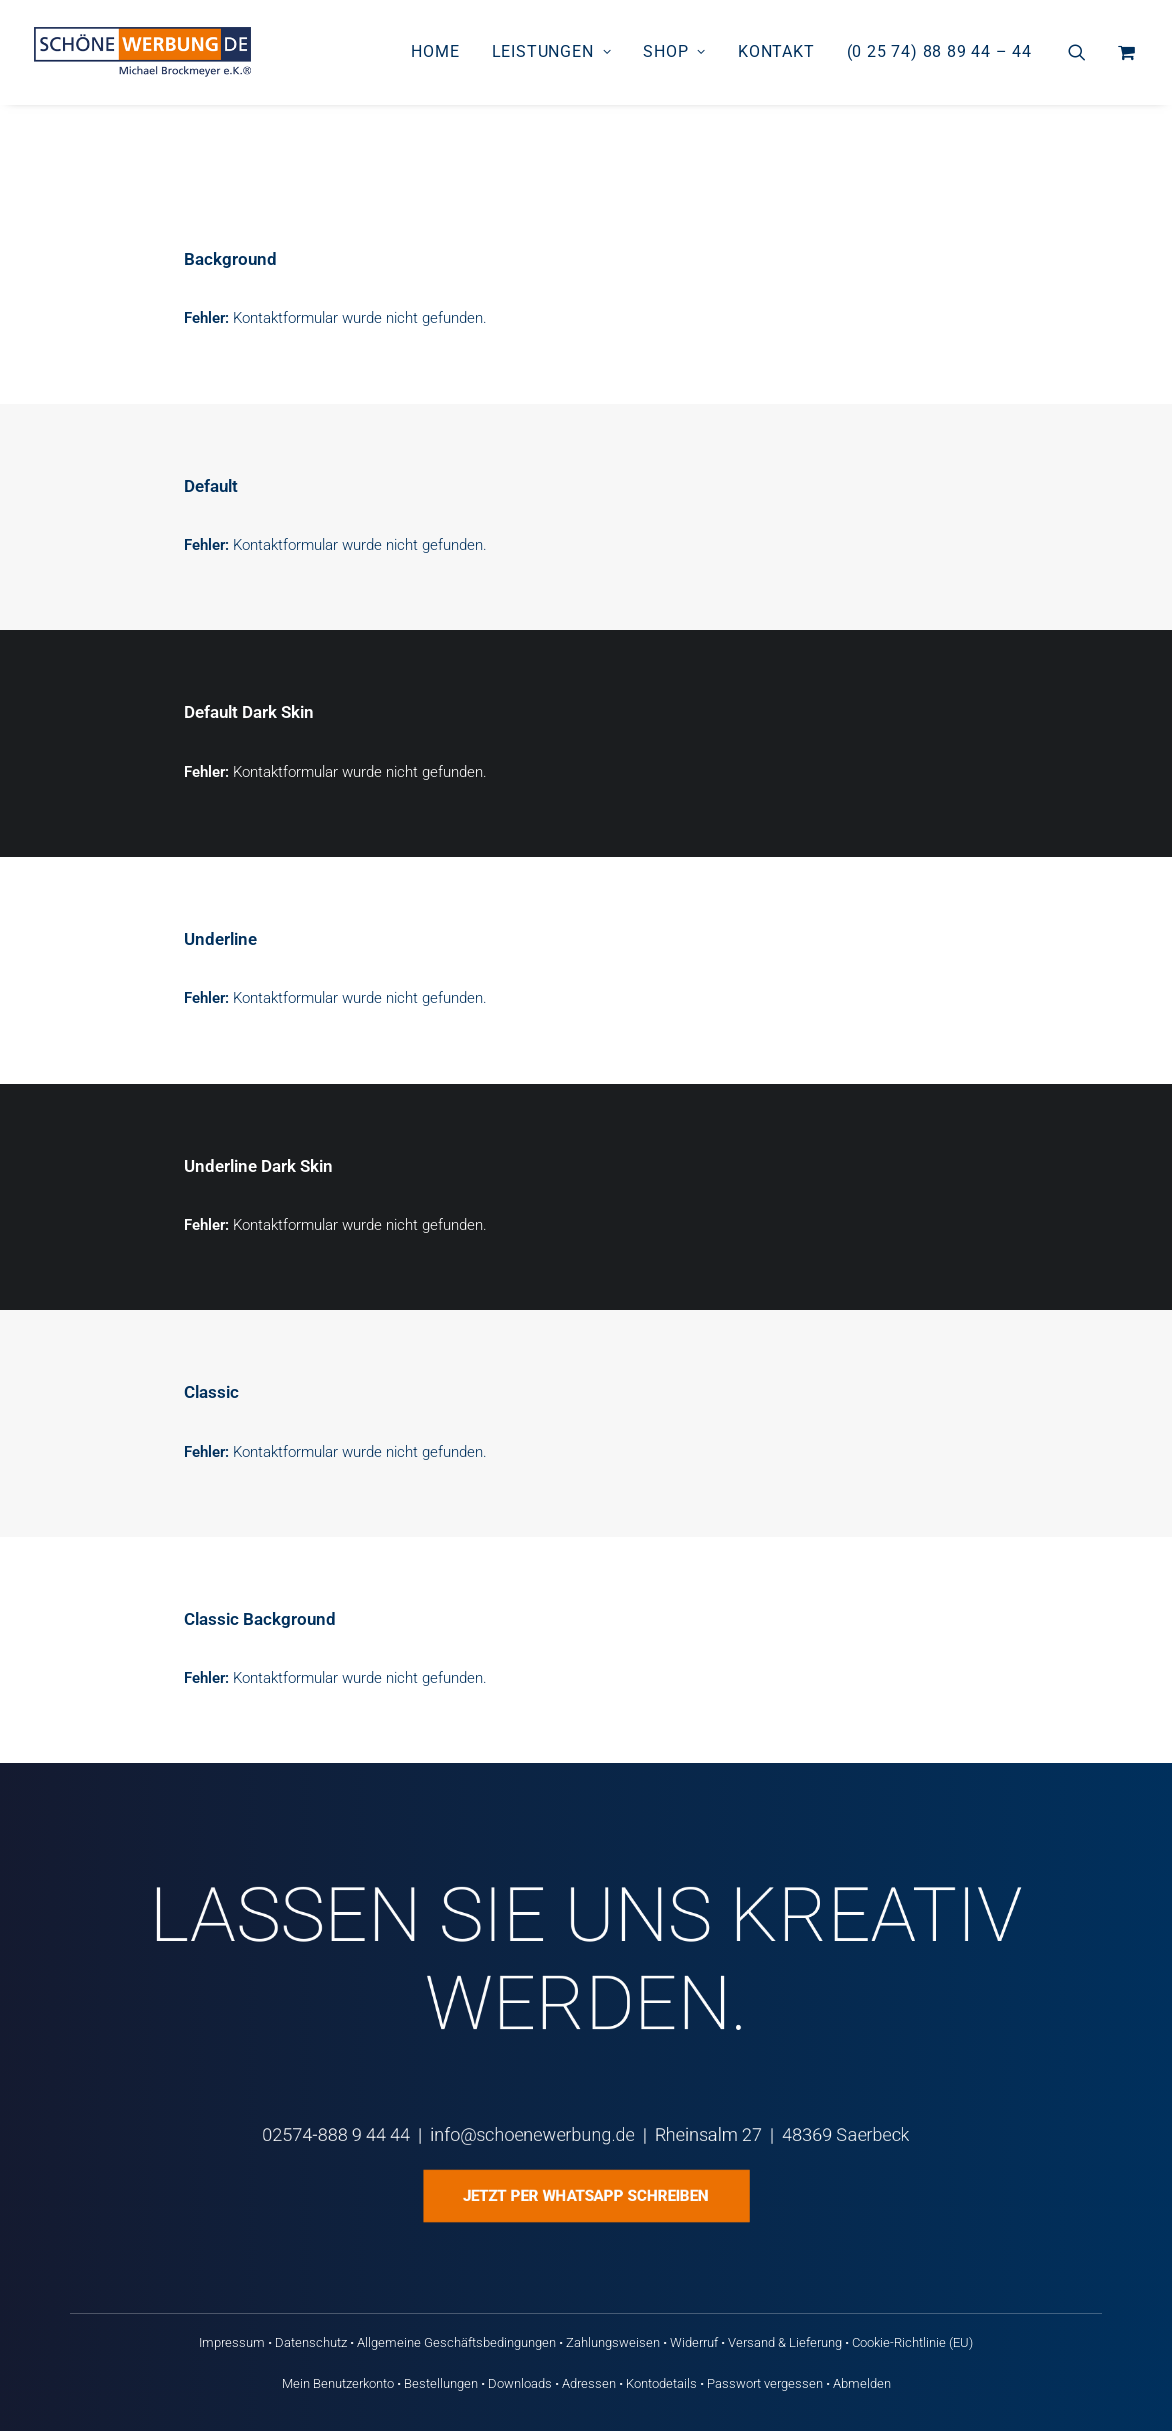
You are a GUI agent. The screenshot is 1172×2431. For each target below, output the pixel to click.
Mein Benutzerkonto (338, 2383)
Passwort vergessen (765, 2383)
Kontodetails (661, 2383)
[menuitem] (435, 52)
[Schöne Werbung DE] (142, 52)
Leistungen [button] (552, 51)
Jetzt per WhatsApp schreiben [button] (586, 2196)
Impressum (232, 2342)
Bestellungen (441, 2383)
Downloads (520, 2383)
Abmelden (862, 2383)
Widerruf (694, 2342)
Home (435, 51)
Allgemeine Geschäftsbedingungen (456, 2342)
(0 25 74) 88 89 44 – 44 (939, 51)
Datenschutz (311, 2342)
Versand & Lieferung (785, 2342)
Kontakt (776, 51)
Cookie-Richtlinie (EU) (912, 2342)
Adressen (589, 2383)
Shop (674, 51)
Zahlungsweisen (613, 2342)
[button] (1089, 52)
